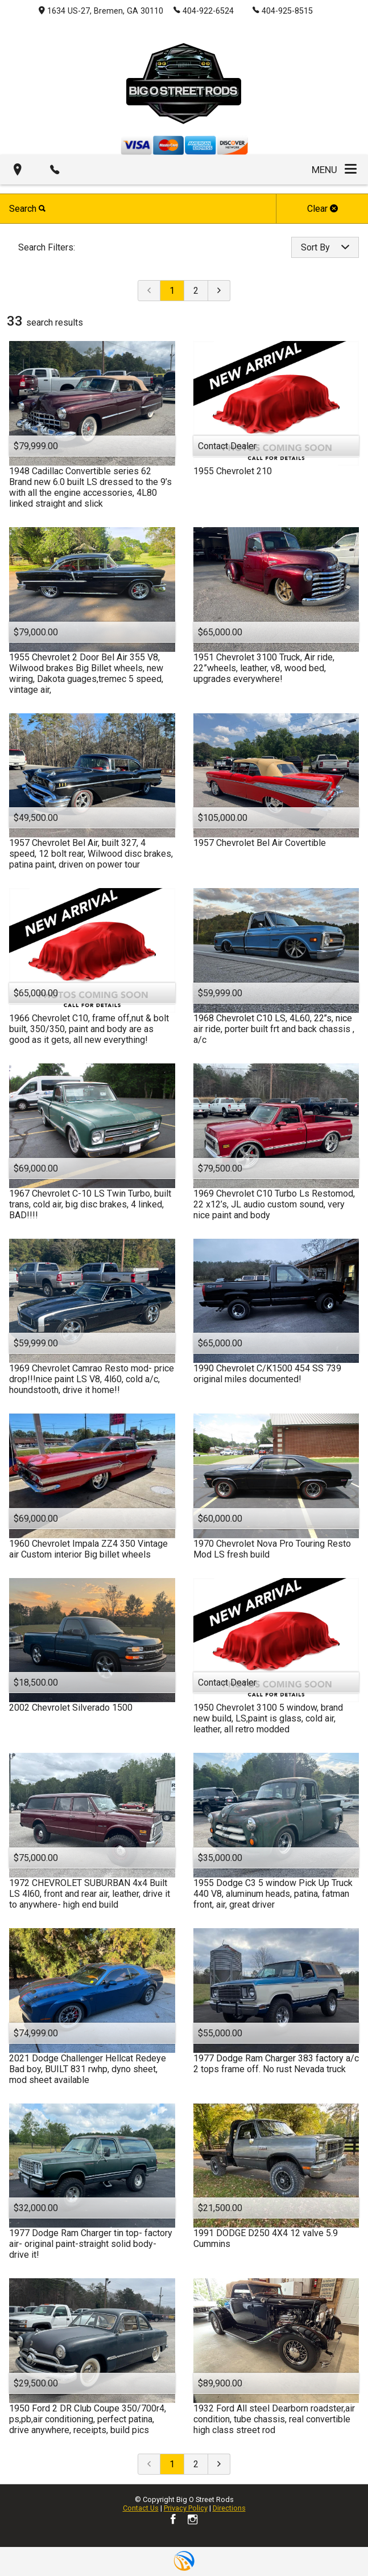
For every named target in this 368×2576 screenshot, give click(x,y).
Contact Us (141, 2508)
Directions (229, 2508)
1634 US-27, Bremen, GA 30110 (101, 11)
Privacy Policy (186, 2508)
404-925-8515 (283, 10)
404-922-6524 (203, 10)
